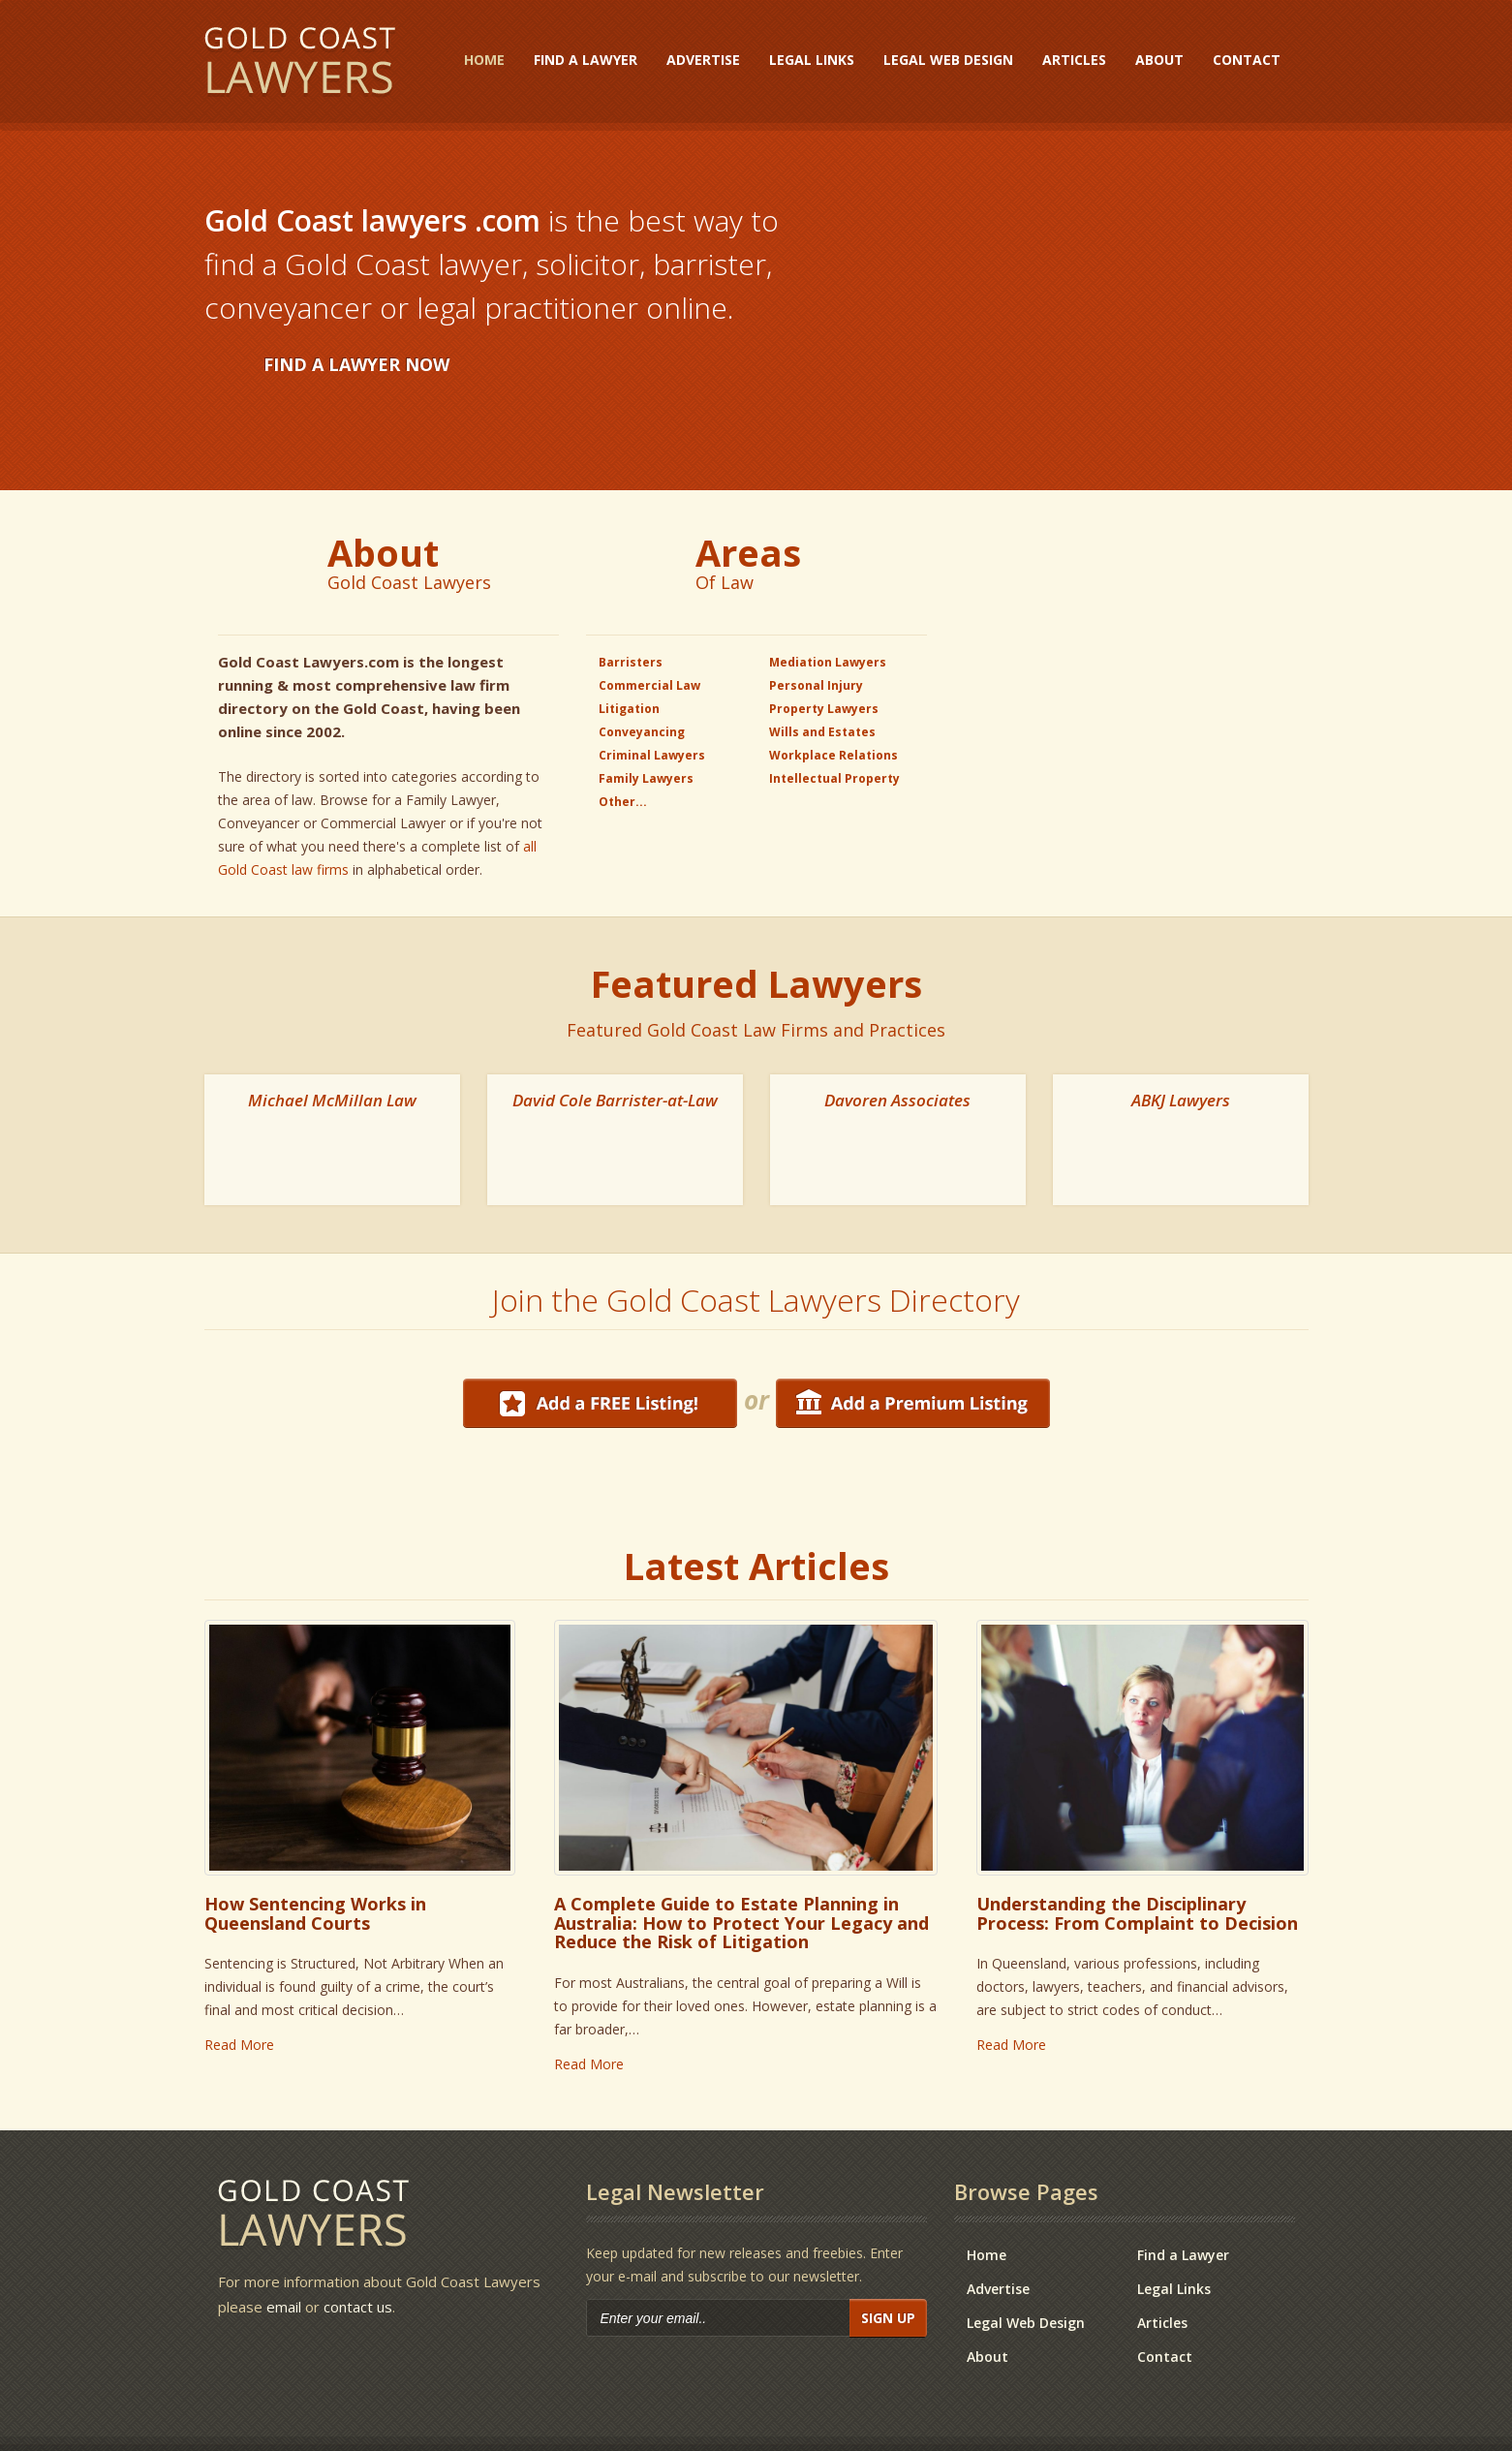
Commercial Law (649, 685)
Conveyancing (642, 732)
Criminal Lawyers (652, 755)
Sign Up (888, 2256)
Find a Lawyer (585, 59)
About (1159, 59)
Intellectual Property (834, 778)
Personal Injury (816, 685)
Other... (623, 801)
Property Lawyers (824, 708)
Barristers (631, 662)
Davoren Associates (897, 1100)
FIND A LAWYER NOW (356, 364)
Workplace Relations (833, 755)
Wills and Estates (822, 732)
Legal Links (811, 59)
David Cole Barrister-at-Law (615, 1100)
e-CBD (718, 2414)
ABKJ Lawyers (1180, 1100)
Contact (1247, 59)
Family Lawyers (646, 778)
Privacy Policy (1105, 2414)
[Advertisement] (1124, 650)
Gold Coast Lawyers (299, 62)
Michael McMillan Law (332, 1100)
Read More (239, 1982)
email (283, 2244)
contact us (358, 2244)
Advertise (703, 59)
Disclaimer (1257, 2414)
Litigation (629, 708)
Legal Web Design (948, 59)
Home (484, 59)
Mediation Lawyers (827, 662)
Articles (1074, 59)
